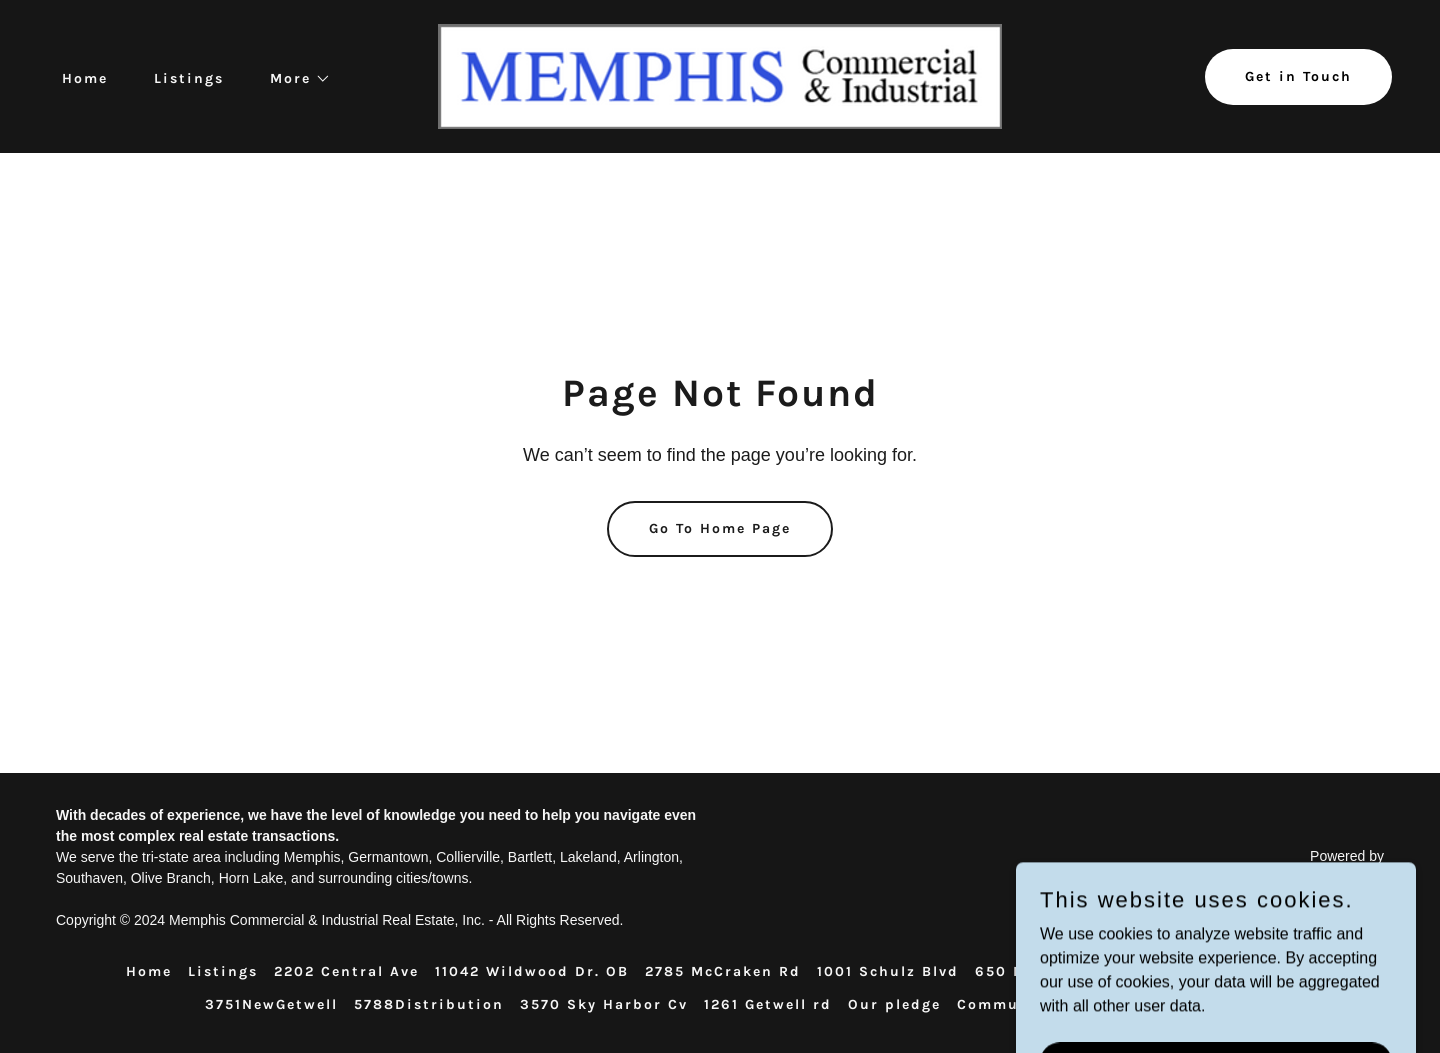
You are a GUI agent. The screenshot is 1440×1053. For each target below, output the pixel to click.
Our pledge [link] (894, 1004)
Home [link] (85, 78)
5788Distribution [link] (429, 1004)
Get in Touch (1298, 76)
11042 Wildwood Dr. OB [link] (532, 971)
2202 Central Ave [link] (346, 971)
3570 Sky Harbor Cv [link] (604, 1004)
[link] (719, 75)
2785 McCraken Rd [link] (723, 971)
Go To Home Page (720, 528)
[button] (293, 79)
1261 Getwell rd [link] (768, 1004)
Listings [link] (189, 78)
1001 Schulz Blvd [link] (888, 971)
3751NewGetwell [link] (271, 1004)
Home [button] (149, 971)
